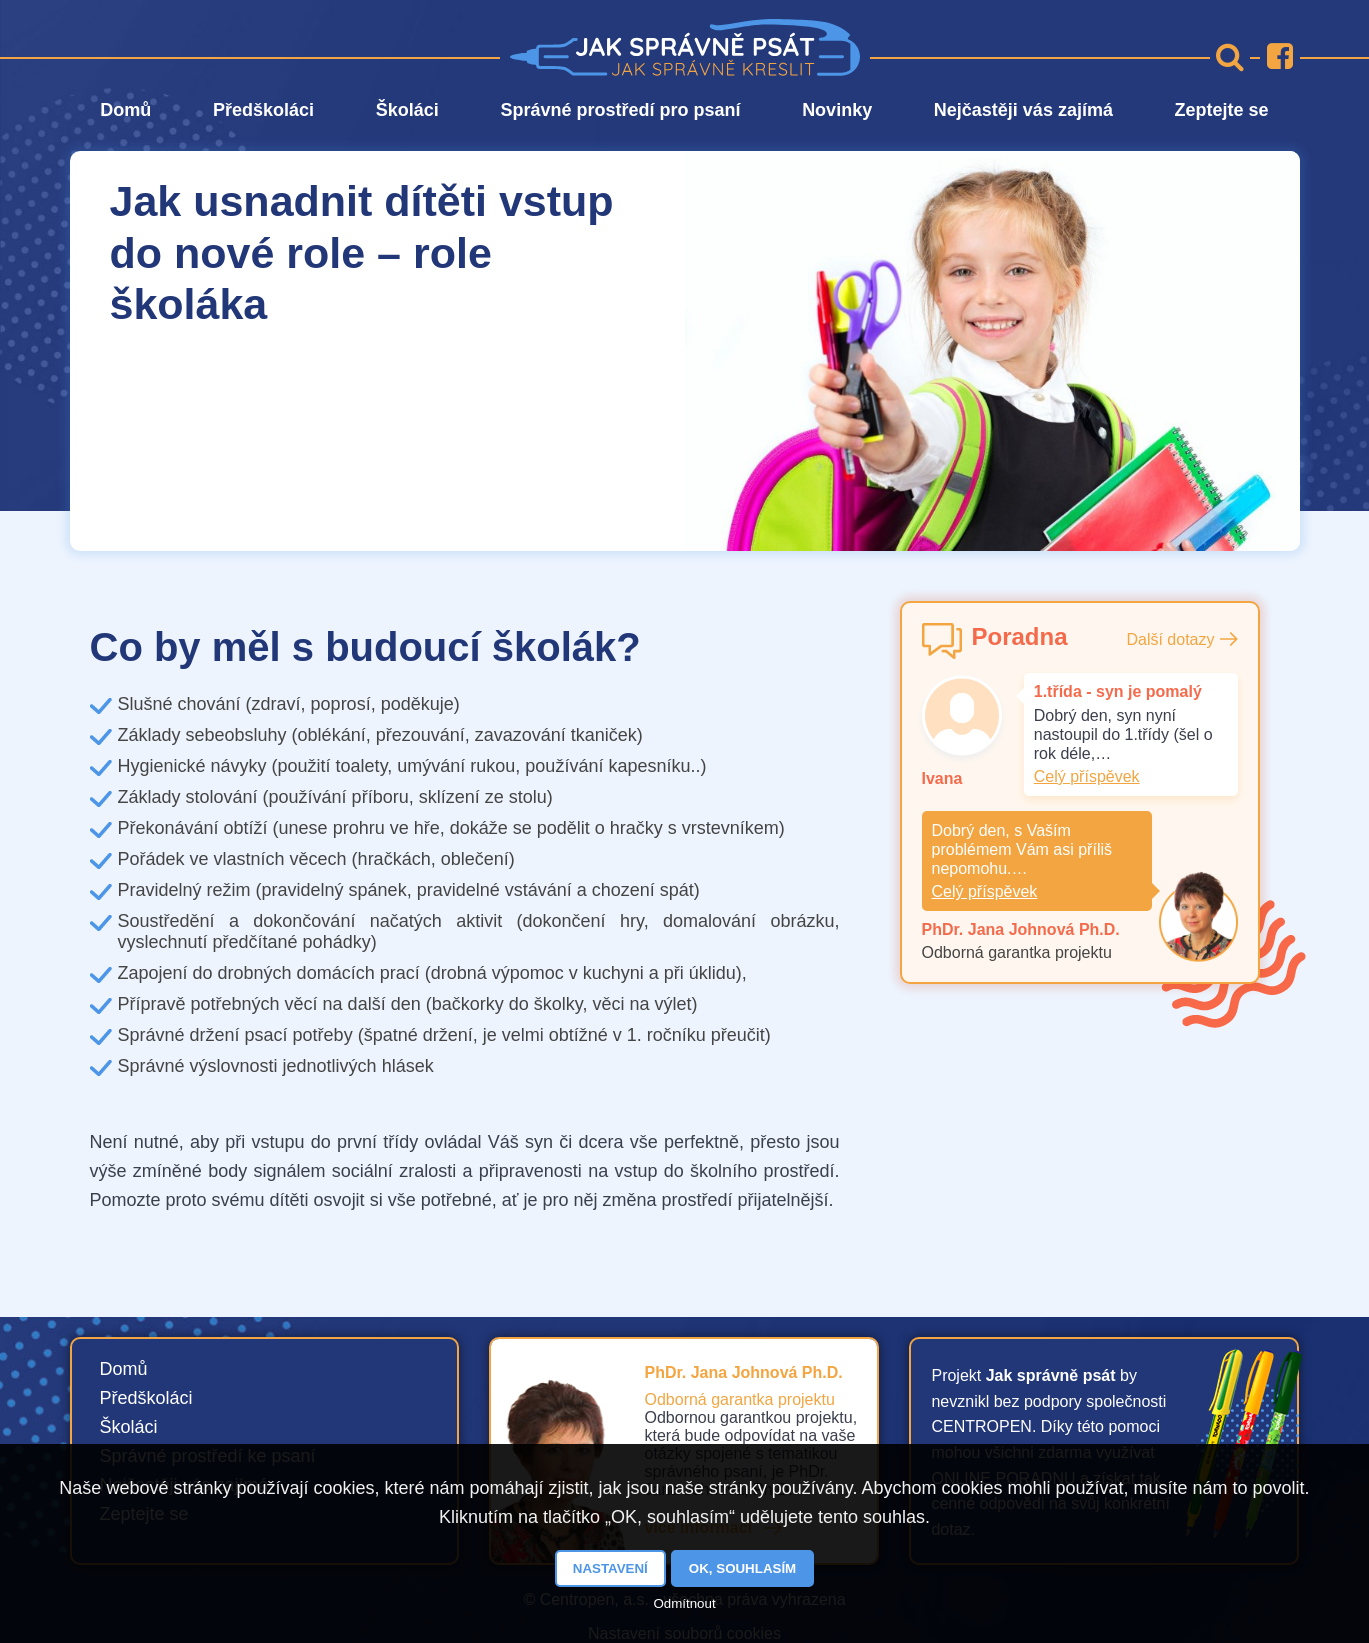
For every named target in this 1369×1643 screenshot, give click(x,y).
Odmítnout (684, 1603)
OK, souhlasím (742, 1568)
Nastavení (610, 1568)
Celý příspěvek (1087, 776)
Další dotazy (1170, 639)
